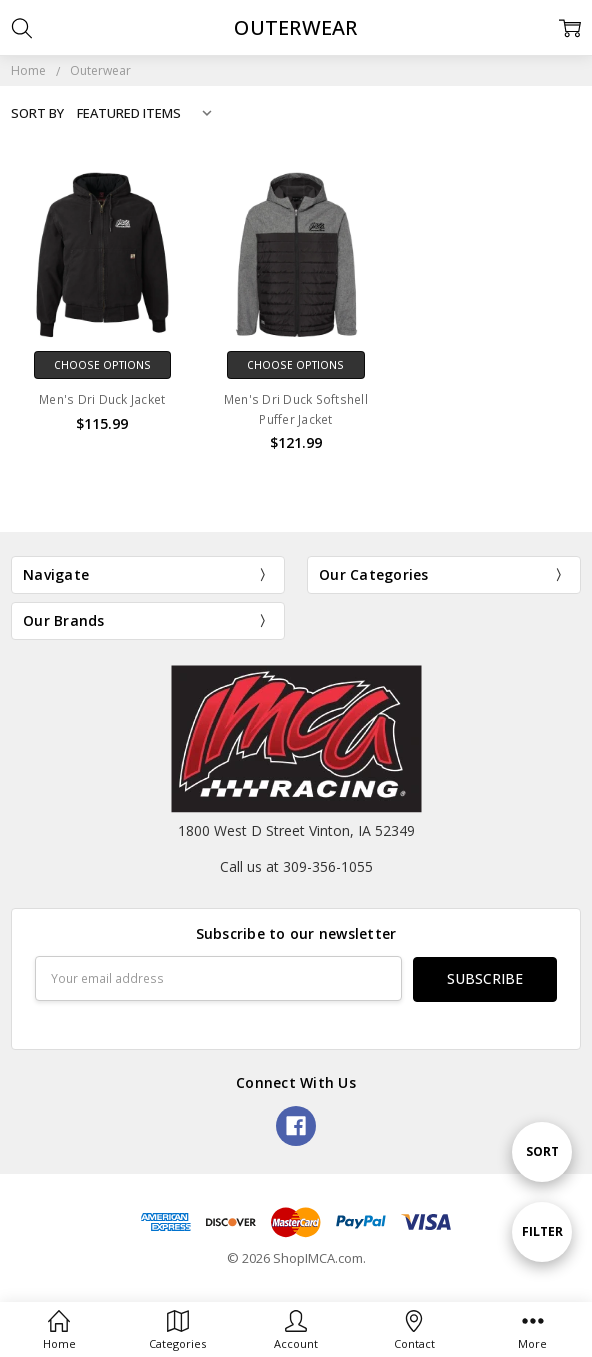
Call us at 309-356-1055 (296, 866)
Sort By (37, 113)
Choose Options (102, 365)
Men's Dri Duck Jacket (102, 399)
